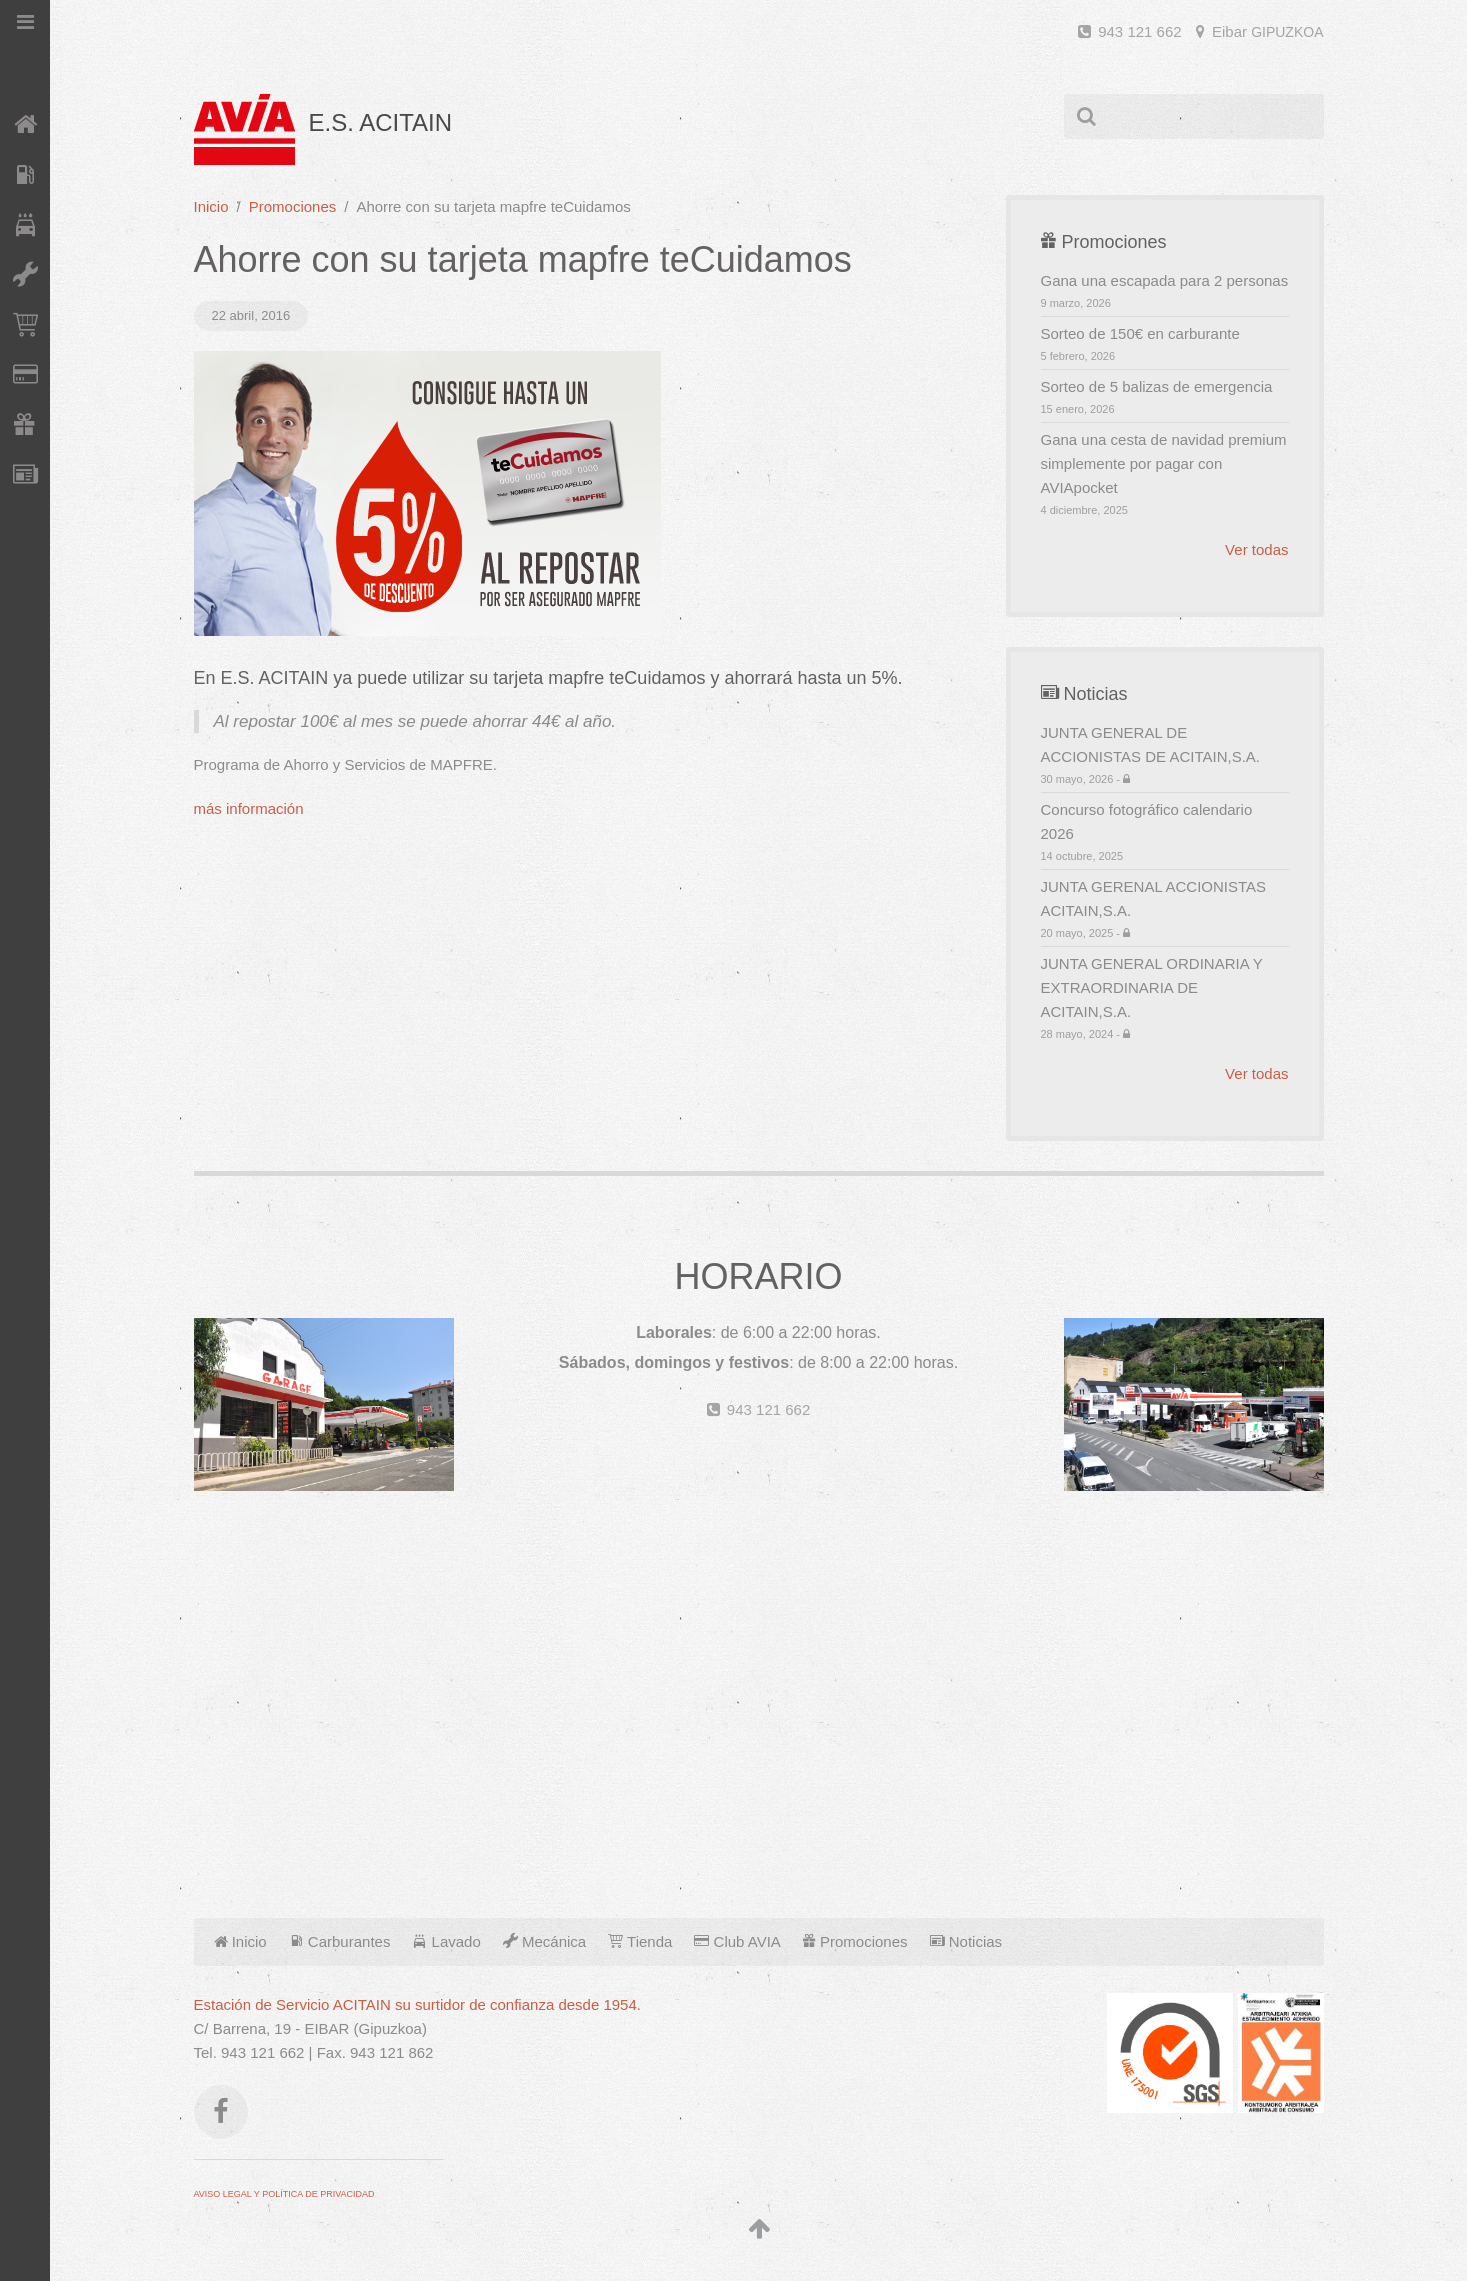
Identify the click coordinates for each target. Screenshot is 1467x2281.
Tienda (640, 1941)
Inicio (211, 206)
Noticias (966, 1941)
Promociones (293, 206)
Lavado (446, 1941)
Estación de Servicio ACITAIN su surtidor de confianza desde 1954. (417, 2004)
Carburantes (340, 1941)
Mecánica (544, 1941)
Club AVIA (737, 1941)
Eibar (1260, 31)
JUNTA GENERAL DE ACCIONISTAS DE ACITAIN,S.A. (1165, 755)
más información (249, 808)
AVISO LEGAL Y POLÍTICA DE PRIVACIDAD (284, 2194)
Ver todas (1256, 549)
